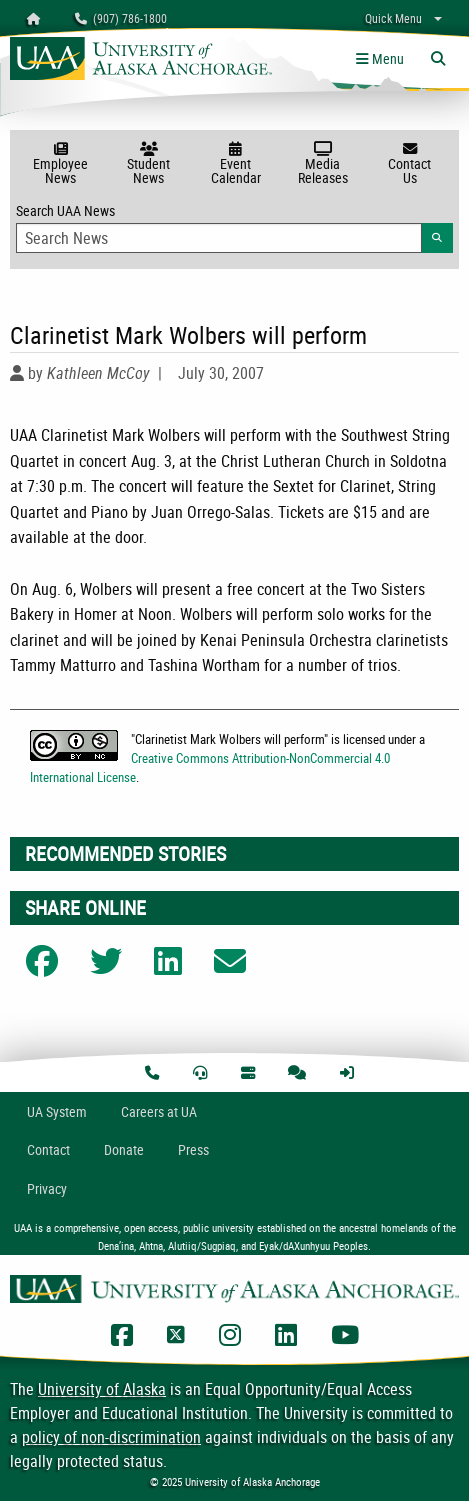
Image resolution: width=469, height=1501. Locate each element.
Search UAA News (234, 227)
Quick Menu (393, 18)
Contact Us (409, 164)
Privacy (47, 1188)
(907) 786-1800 (121, 18)
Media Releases (322, 164)
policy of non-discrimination (111, 1437)
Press (193, 1149)
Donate (124, 1149)
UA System (57, 1111)
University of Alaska (102, 1389)
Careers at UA (159, 1111)
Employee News (60, 164)
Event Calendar (235, 164)
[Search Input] (219, 238)
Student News (148, 164)
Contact (48, 1149)
